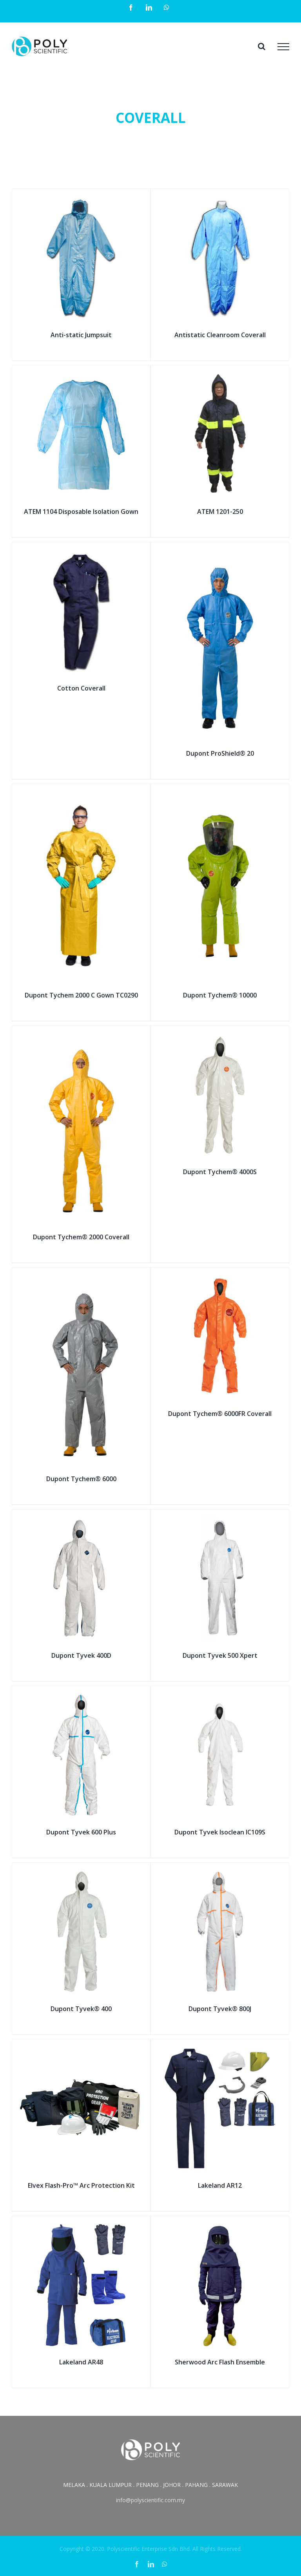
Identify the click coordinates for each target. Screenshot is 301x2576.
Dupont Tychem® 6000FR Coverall (220, 1413)
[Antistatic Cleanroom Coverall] (220, 197)
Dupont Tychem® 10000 (220, 995)
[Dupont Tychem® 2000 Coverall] (81, 1034)
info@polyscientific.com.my (150, 2500)
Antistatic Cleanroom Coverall (220, 335)
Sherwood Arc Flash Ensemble (220, 2362)
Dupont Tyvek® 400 (81, 2008)
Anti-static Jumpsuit (81, 335)
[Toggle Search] (261, 46)
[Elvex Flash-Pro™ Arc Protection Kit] (81, 2048)
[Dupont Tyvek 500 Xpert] (220, 1518)
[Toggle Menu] (283, 46)
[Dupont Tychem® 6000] (81, 1276)
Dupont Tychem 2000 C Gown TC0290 (81, 995)
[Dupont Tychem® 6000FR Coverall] (220, 1276)
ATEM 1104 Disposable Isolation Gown (81, 511)
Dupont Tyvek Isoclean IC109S (219, 1832)
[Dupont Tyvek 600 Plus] (81, 1695)
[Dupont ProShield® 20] (220, 551)
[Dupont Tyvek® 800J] (220, 1871)
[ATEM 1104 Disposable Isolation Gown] (81, 374)
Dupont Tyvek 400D (81, 1655)
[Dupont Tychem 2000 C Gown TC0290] (81, 793)
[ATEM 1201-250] (220, 374)
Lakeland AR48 (81, 2362)
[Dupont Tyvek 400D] (81, 1518)
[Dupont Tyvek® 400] (81, 1871)
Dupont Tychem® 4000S (220, 1171)
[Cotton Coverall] (81, 551)
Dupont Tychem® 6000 (81, 1478)
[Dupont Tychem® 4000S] (220, 1034)
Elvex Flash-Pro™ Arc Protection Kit (81, 2185)
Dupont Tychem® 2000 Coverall (81, 1237)
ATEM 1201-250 (220, 511)
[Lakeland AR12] (220, 2048)
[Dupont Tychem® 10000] (220, 793)
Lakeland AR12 (220, 2185)
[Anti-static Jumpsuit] (81, 197)
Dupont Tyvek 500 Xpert (220, 1655)
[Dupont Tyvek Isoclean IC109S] (220, 1695)
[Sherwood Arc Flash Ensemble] (220, 2225)
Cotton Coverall (81, 688)
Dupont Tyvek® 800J (220, 2008)
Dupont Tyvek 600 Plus (81, 1832)
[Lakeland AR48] (81, 2225)
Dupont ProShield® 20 (220, 753)
